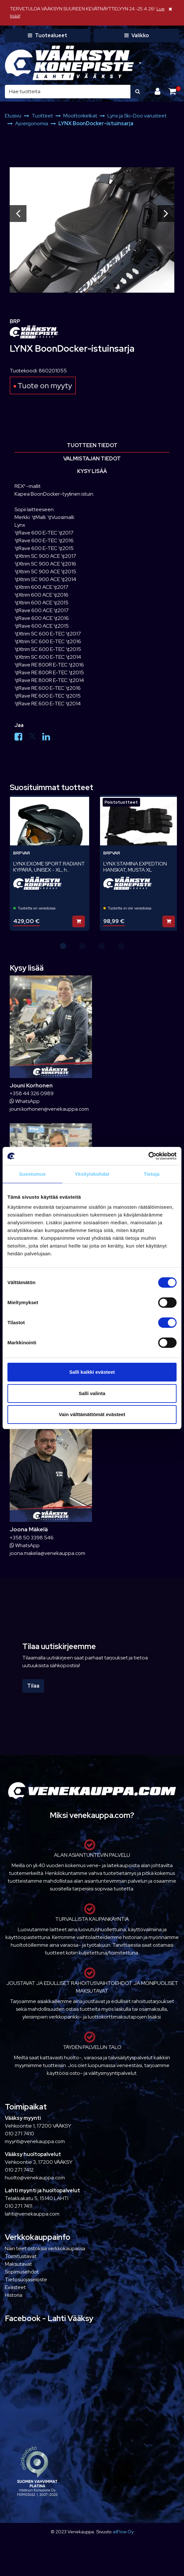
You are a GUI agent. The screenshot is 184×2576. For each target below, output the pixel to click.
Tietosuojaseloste (26, 2279)
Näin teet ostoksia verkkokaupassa (45, 2248)
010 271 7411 (18, 2206)
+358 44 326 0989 (32, 1093)
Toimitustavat (20, 2256)
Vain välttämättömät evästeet (92, 1414)
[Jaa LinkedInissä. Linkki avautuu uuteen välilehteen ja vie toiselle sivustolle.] (48, 738)
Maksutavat (18, 2264)
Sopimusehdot (22, 2271)
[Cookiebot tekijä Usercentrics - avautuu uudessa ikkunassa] (148, 1156)
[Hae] (68, 91)
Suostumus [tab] (32, 1174)
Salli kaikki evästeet (92, 1372)
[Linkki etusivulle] (69, 63)
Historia (13, 2295)
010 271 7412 (19, 2169)
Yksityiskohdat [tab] (92, 1174)
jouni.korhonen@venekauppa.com (49, 1109)
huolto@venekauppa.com (35, 2177)
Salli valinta (92, 1393)
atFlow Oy (123, 2531)
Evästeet (15, 2287)
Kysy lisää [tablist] (92, 471)
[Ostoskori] (172, 91)
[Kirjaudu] (158, 91)
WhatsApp (25, 1101)
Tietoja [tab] (151, 1174)
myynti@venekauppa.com (35, 2141)
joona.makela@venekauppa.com (47, 1553)
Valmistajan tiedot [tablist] (92, 458)
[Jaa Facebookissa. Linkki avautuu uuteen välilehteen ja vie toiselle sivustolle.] (21, 738)
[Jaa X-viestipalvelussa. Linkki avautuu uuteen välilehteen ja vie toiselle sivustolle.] (35, 738)
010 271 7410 (19, 2133)
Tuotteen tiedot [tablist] (92, 445)
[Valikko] (136, 35)
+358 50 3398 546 (32, 1537)
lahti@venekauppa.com (32, 2213)
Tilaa (33, 1685)
